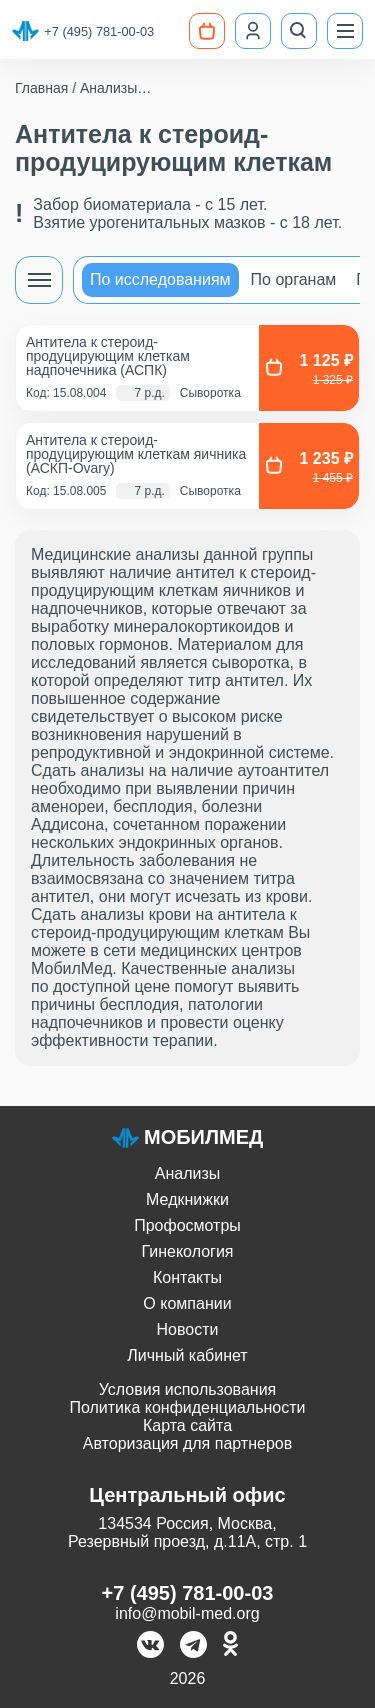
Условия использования (188, 1389)
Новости (188, 1329)
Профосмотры (187, 1225)
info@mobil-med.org (187, 1613)
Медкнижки (187, 1199)
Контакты (187, 1277)
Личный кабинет (187, 1355)
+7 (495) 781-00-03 (99, 31)
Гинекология (187, 1251)
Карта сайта (187, 1425)
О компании (187, 1303)
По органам (294, 279)
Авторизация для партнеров (187, 1443)
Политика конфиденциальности (187, 1407)
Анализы (188, 1173)
